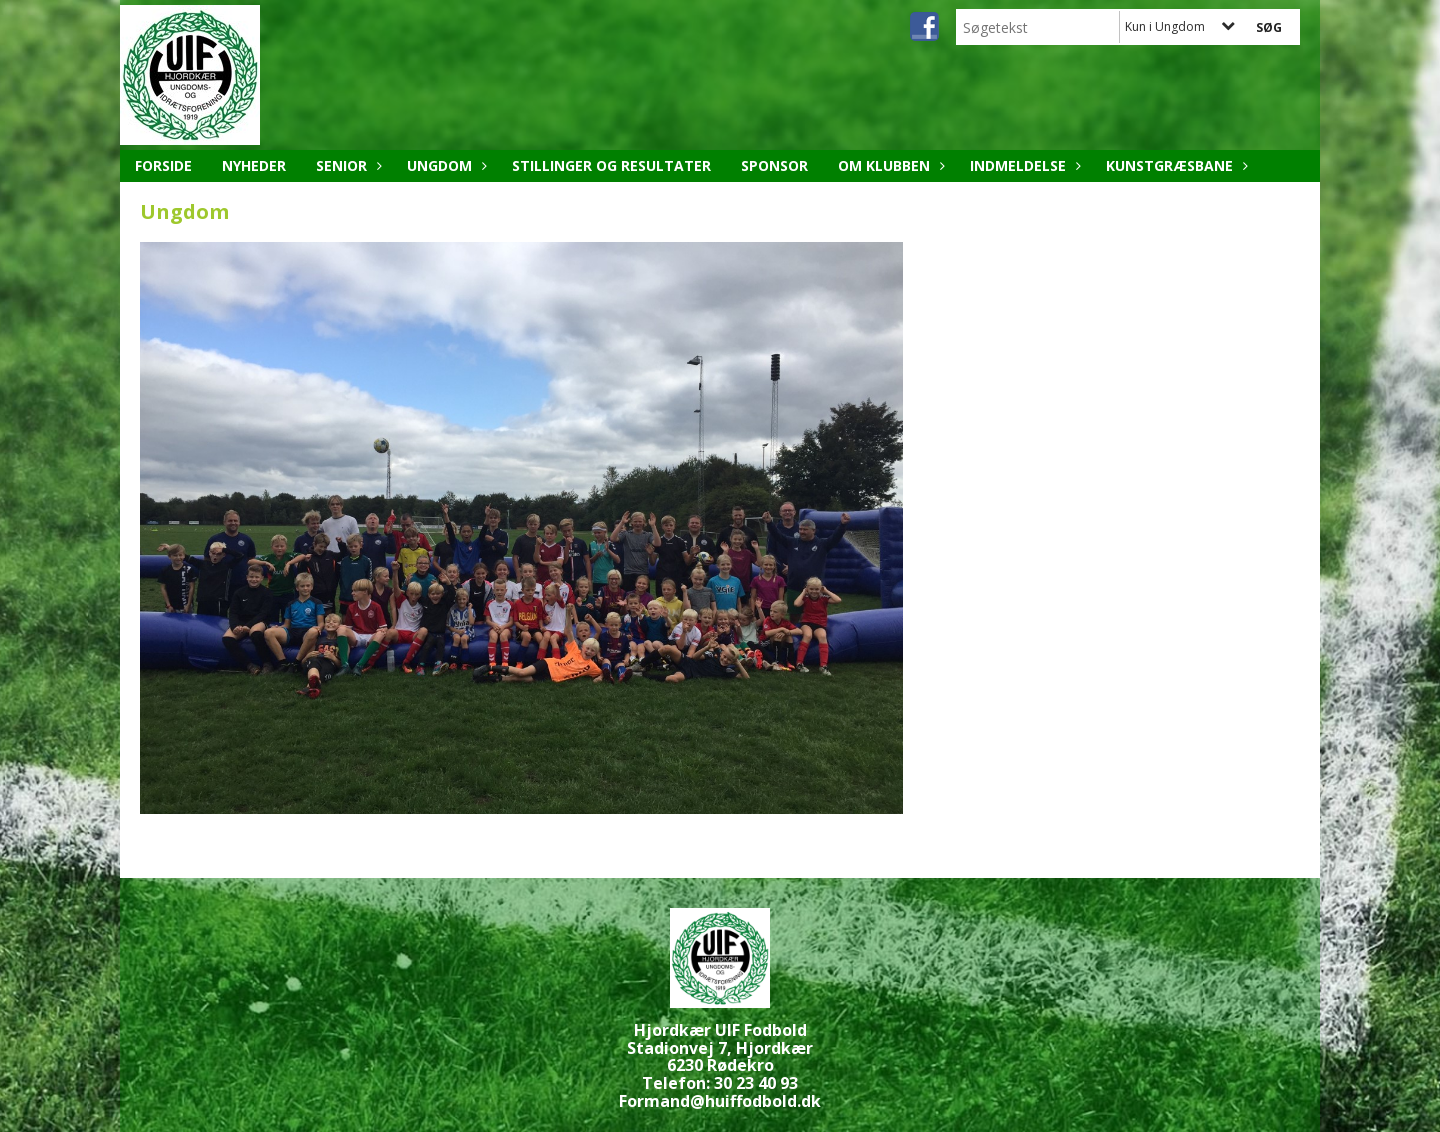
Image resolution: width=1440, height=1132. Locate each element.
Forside (163, 165)
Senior (346, 165)
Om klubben (889, 165)
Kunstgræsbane (1174, 165)
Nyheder (254, 165)
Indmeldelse (1023, 165)
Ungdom (444, 165)
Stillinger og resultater (611, 165)
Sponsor (774, 165)
